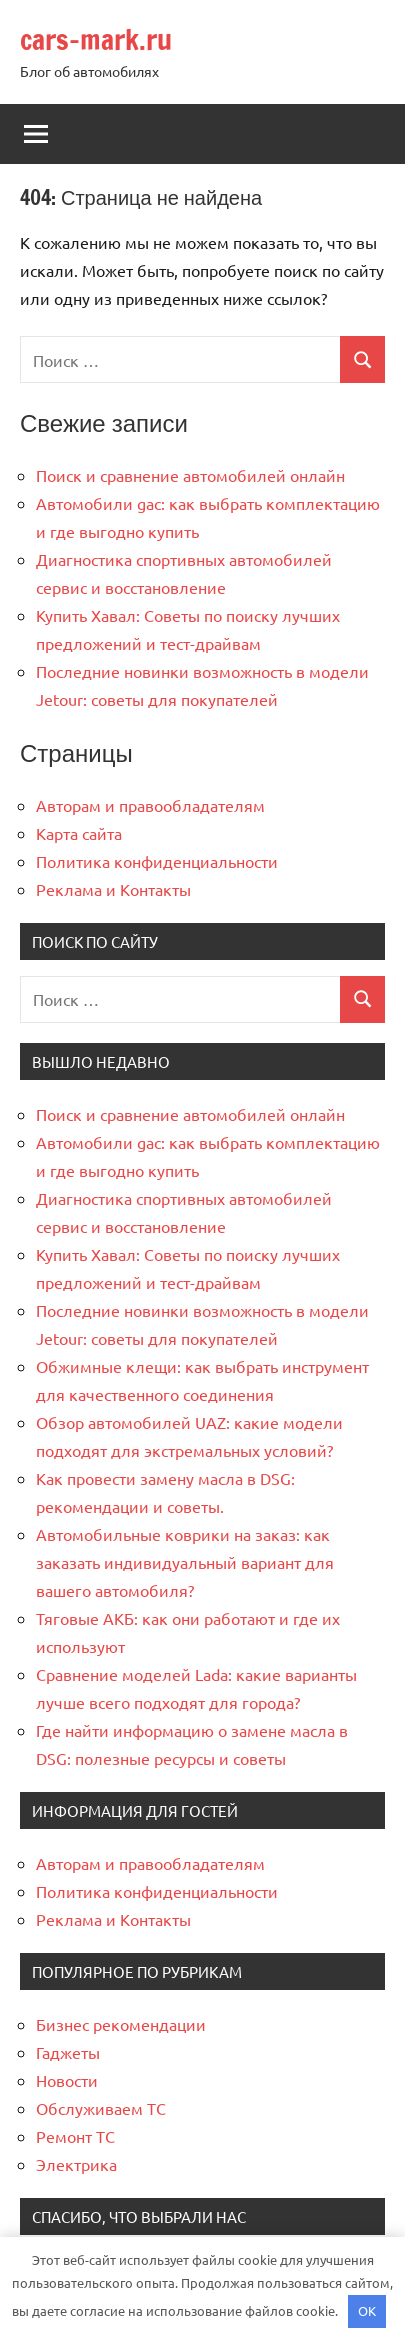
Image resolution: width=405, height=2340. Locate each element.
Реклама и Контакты (113, 889)
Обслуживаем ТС (101, 2108)
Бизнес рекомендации (121, 2024)
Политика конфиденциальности (157, 861)
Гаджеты (68, 2052)
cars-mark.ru (96, 39)
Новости (67, 2080)
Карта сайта (79, 833)
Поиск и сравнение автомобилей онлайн (190, 475)
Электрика (76, 2164)
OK (367, 2310)
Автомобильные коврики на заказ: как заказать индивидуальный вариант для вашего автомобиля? (185, 1562)
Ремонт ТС (75, 2136)
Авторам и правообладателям (150, 805)
